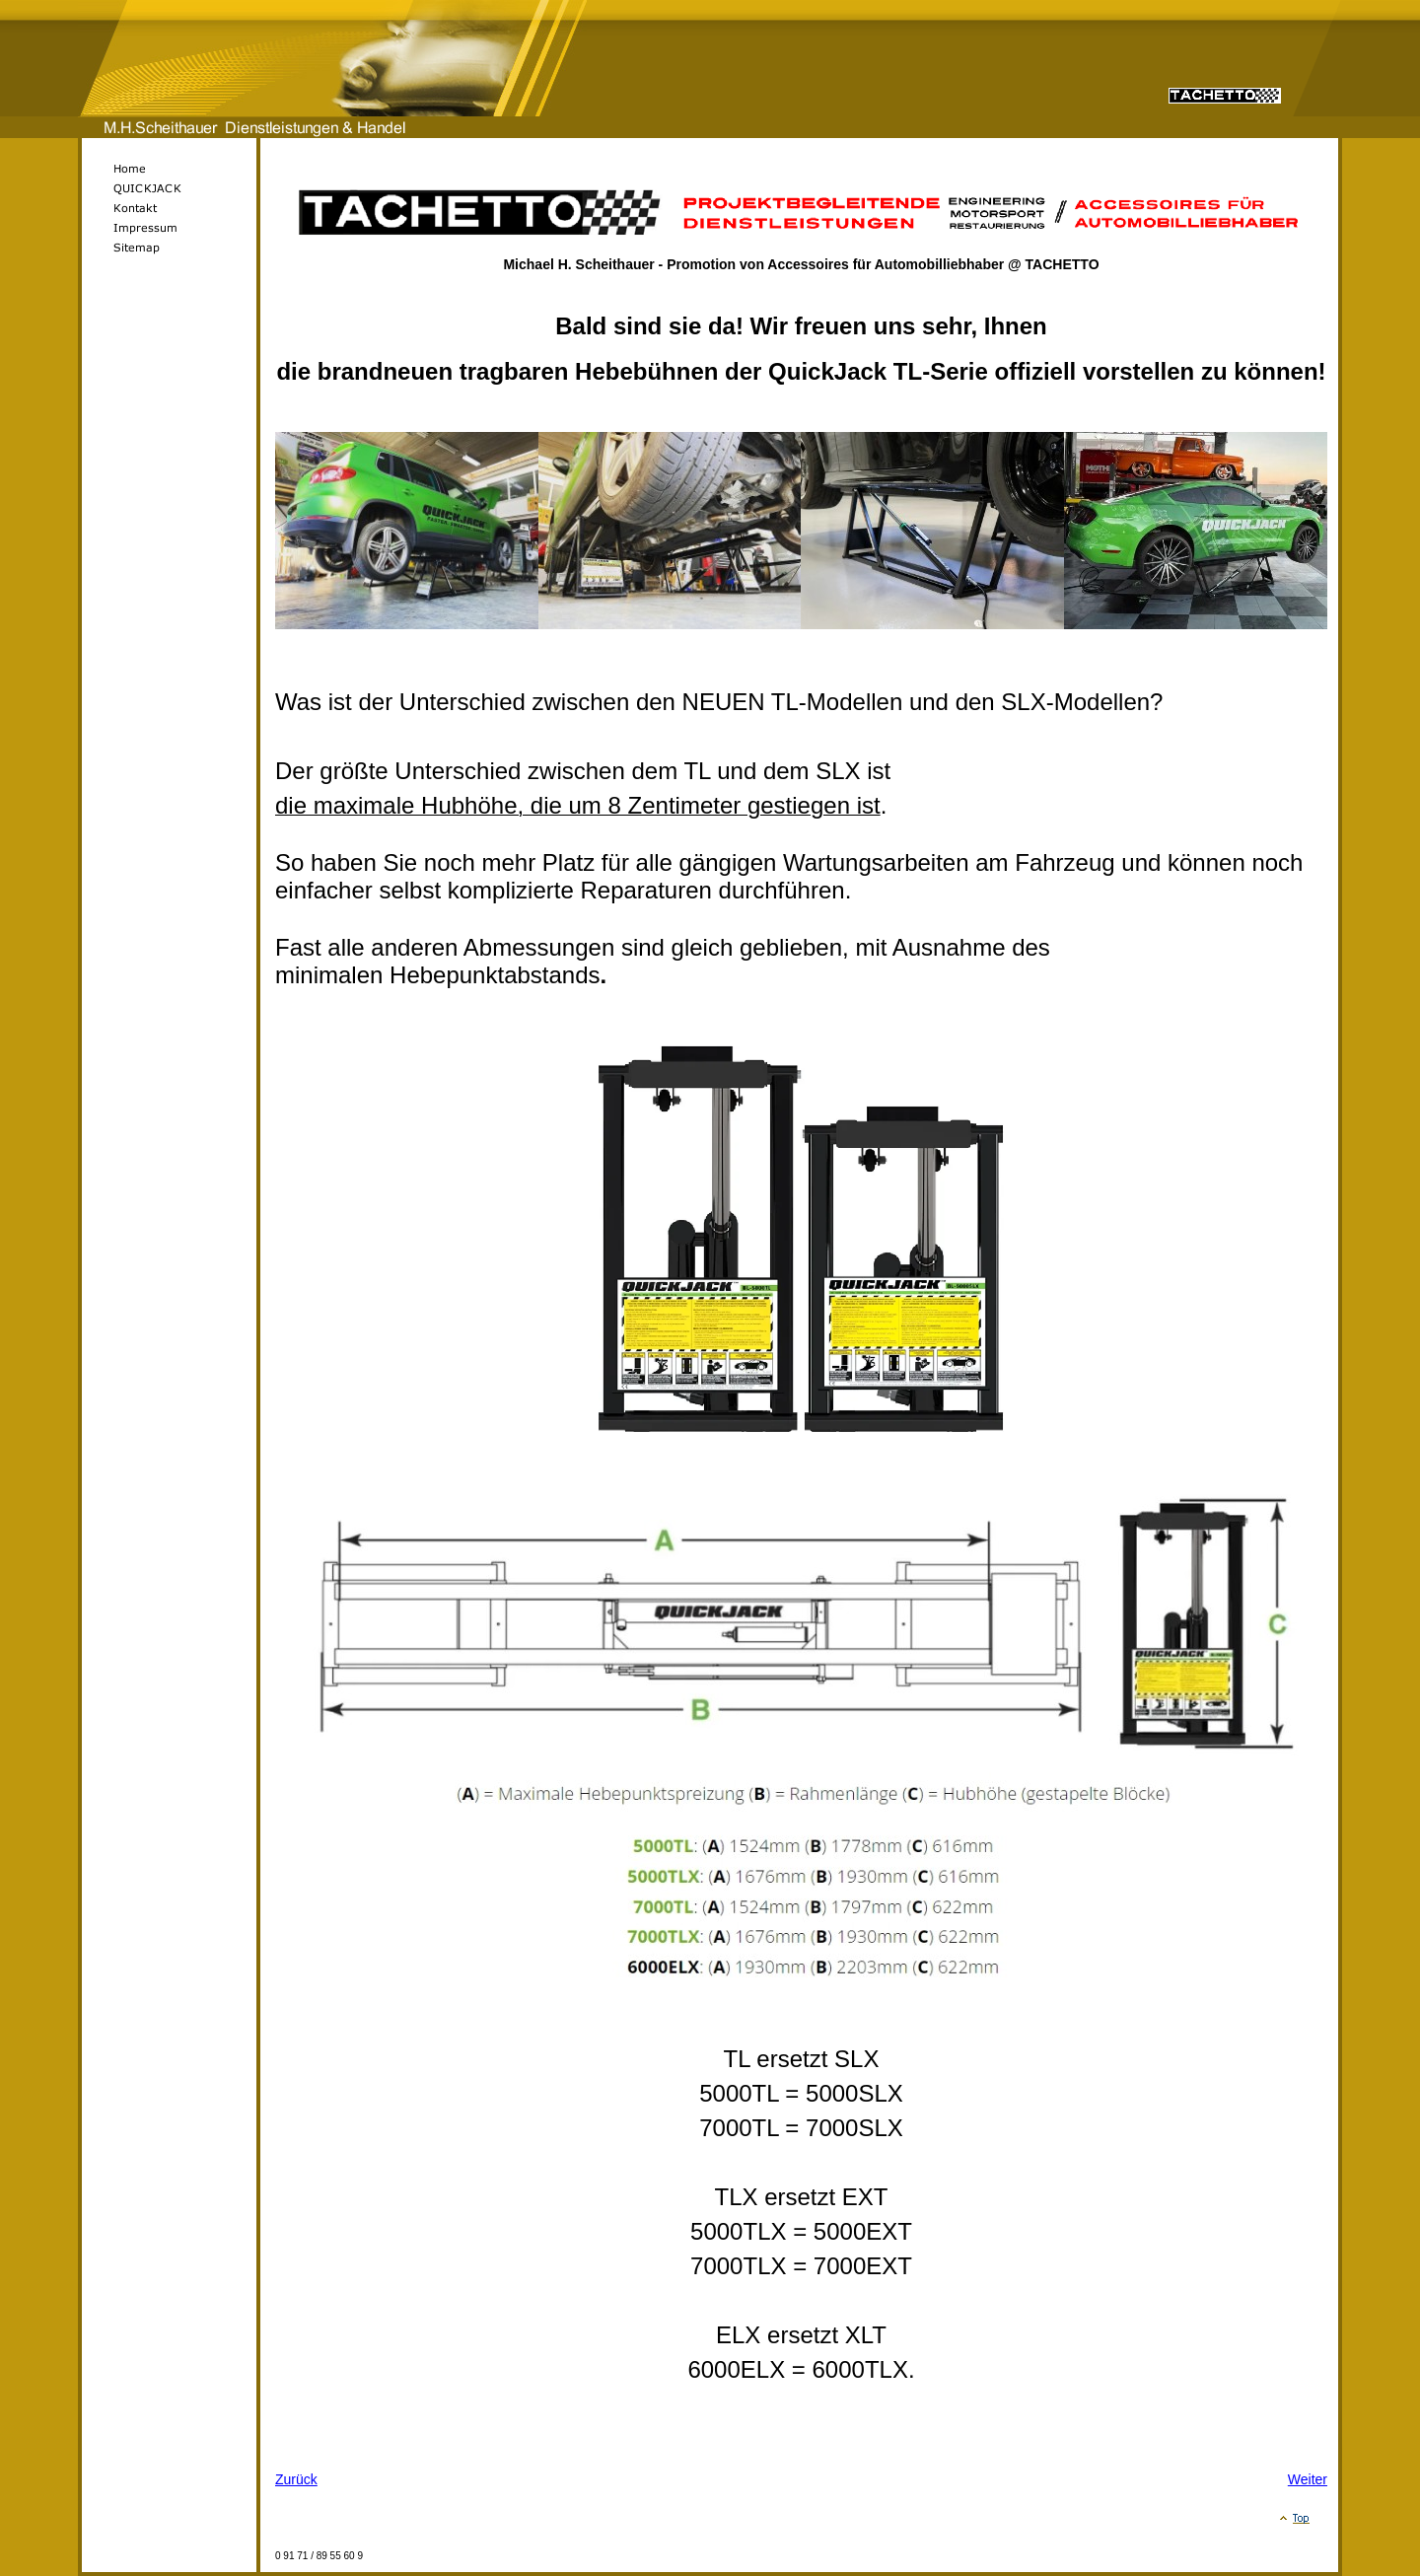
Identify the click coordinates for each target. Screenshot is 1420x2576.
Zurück (296, 2479)
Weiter (1307, 2479)
